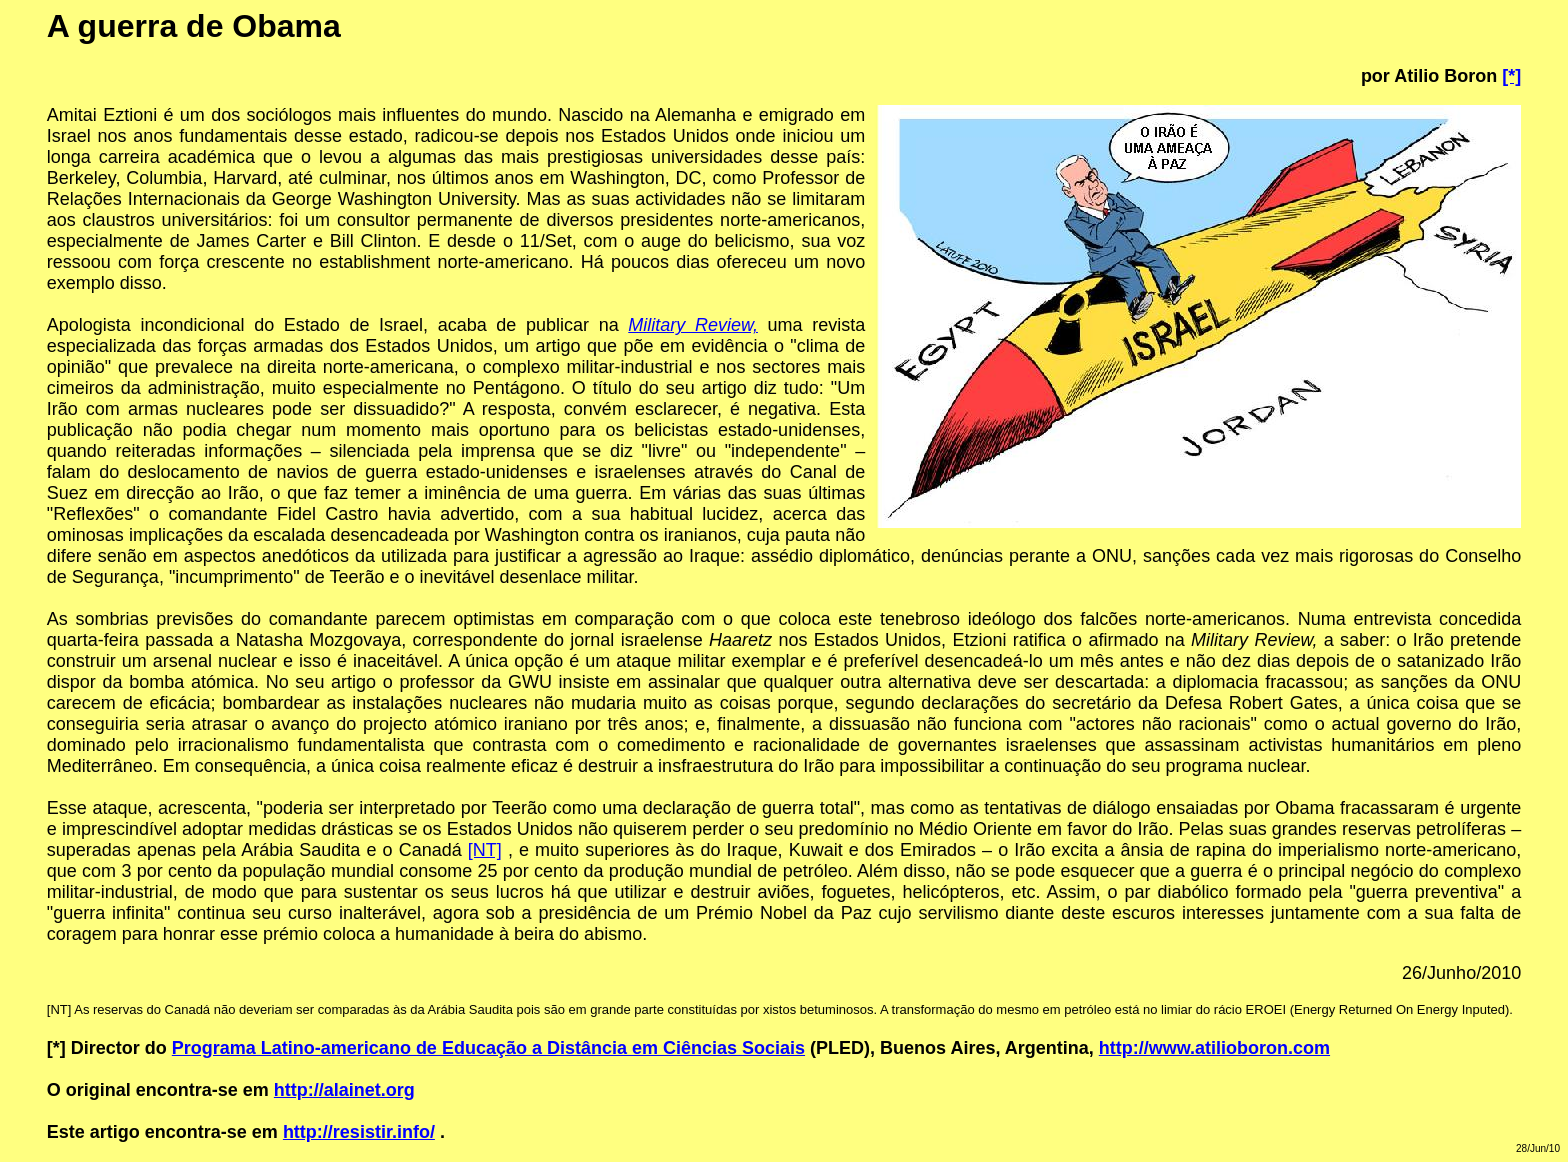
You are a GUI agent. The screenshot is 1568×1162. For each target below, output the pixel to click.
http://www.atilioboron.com (1214, 1048)
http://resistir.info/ (359, 1132)
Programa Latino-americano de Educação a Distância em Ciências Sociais (488, 1048)
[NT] (485, 850)
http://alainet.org (344, 1090)
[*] (1511, 76)
